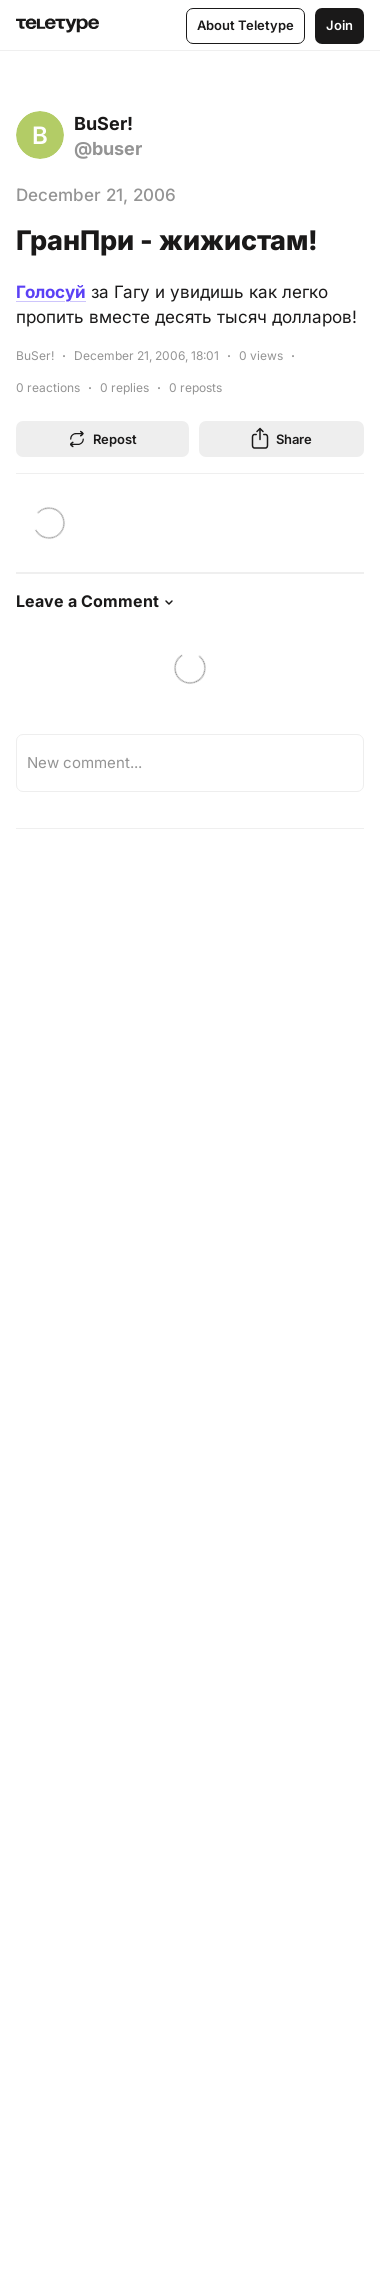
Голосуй (51, 292)
